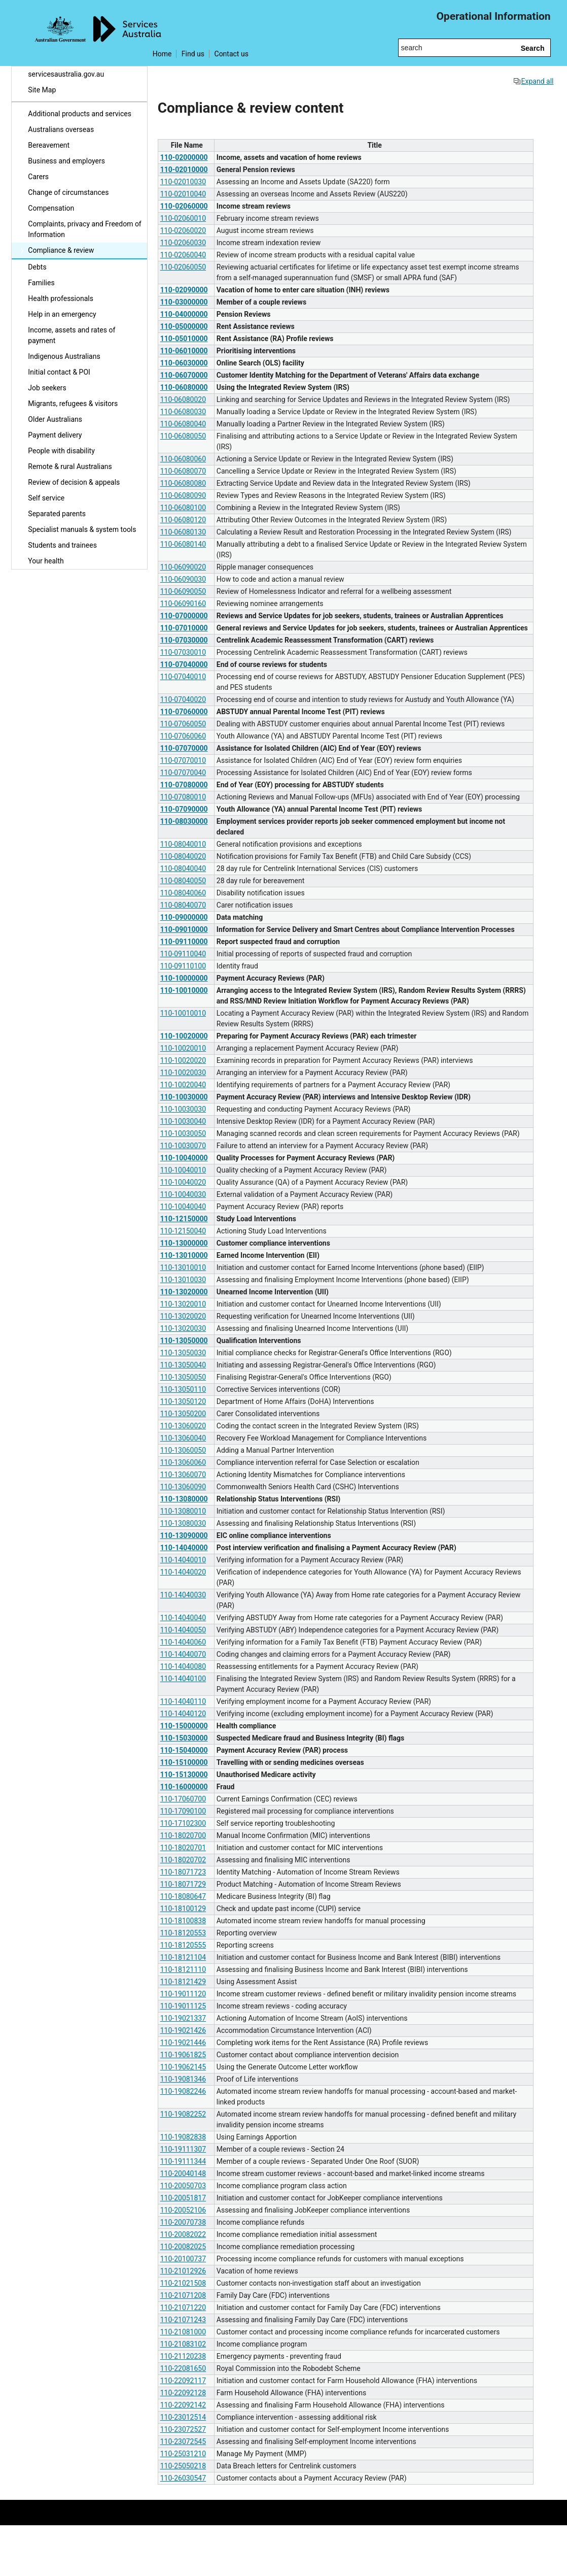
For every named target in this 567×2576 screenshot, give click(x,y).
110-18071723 (183, 1872)
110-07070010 (183, 760)
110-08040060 (183, 893)
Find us (193, 54)
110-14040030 (183, 1595)
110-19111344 (183, 2161)
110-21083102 (183, 2344)
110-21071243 (183, 2320)
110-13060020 (183, 1426)
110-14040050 (183, 1630)
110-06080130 (183, 532)
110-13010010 (183, 1267)
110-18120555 (183, 1945)
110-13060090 (183, 1487)
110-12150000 (184, 1219)
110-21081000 (183, 2332)
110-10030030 (183, 1109)
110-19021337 (183, 2018)
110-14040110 (183, 1701)
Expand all (533, 81)
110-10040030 (183, 1194)
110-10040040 (183, 1206)
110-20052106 (183, 2210)
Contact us (232, 54)
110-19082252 (183, 2114)
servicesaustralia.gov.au (66, 74)
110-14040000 (184, 1548)
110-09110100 (183, 966)
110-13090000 (184, 1535)
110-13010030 (183, 1280)
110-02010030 (183, 182)
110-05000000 (184, 326)
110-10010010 (183, 1013)
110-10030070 (183, 1146)
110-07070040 (183, 772)
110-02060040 (183, 255)
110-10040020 (183, 1182)
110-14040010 (183, 1560)
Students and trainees (62, 545)
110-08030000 (184, 821)
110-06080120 (183, 520)
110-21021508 (183, 2283)
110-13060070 (183, 1474)
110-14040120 (183, 1714)
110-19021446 (183, 2042)
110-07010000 (184, 628)
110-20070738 (183, 2222)
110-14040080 (183, 1666)
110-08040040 (183, 868)
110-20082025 (183, 2247)
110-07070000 (184, 748)
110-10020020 (183, 1060)
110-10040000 (184, 1158)
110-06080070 (183, 471)
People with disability (61, 451)
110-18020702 (183, 1860)
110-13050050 (183, 1377)
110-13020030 (183, 1328)
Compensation (51, 208)
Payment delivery (55, 435)
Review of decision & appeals (74, 482)
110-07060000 (184, 712)
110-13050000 (184, 1340)
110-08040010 (183, 844)
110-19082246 (183, 2091)
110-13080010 (183, 1511)
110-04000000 (184, 314)
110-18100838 (183, 1921)
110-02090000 (184, 290)
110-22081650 (183, 2368)
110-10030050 (183, 1133)
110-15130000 (184, 1774)
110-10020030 (183, 1072)
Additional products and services (79, 114)
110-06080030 (183, 412)
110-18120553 (183, 1933)
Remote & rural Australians (70, 466)
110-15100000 (184, 1762)
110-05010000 (184, 338)
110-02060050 (183, 267)
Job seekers (47, 388)
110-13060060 (183, 1462)
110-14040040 (183, 1618)
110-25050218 (183, 2466)
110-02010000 (184, 169)
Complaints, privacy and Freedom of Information (84, 229)
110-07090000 (184, 809)
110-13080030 (183, 1523)
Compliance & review (61, 250)
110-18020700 (183, 1835)
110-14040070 (183, 1654)
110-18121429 (183, 1982)
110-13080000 (184, 1499)
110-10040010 (183, 1170)
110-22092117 (183, 2381)
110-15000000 (184, 1726)
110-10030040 (183, 1121)
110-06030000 (184, 363)
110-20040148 (183, 2173)
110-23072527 (183, 2429)
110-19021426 (183, 2030)
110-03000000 (184, 302)
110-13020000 (184, 1292)
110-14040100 (183, 1679)
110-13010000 (184, 1255)
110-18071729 (183, 1884)
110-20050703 (183, 2186)
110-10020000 (184, 1036)
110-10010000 (184, 990)
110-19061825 (183, 2055)
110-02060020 (183, 230)
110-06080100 (183, 508)
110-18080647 (183, 1896)
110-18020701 (183, 1848)
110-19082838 (183, 2137)
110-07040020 (183, 699)
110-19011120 (183, 1994)
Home (162, 54)
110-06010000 (184, 351)
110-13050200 (183, 1414)
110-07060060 (183, 736)
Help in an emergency (62, 314)
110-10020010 (183, 1048)
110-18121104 (183, 1957)
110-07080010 (183, 797)
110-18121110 (183, 1969)
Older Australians (55, 419)
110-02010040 (183, 194)
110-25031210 (183, 2454)
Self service (46, 498)
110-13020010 (183, 1304)
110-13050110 (183, 1389)
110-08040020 (183, 856)
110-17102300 (183, 1823)
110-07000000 (184, 616)
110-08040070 (183, 905)
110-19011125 (183, 2006)
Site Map (42, 90)
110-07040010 (183, 677)
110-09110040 (183, 954)
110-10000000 (184, 978)
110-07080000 (184, 785)
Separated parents (57, 514)
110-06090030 (183, 579)
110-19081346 (183, 2079)
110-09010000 (184, 929)
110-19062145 (183, 2067)
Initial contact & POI (59, 372)
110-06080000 (184, 387)
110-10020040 (183, 1085)
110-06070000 (184, 375)
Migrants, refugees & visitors (73, 403)
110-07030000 (184, 640)
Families (41, 283)
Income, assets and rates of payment (71, 335)
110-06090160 (183, 603)
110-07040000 (184, 664)
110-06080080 (183, 483)
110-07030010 (183, 652)
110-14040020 (183, 1572)
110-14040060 (183, 1642)
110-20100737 (183, 2259)
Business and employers (66, 161)
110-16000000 (184, 1787)
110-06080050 (183, 436)
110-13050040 (183, 1365)
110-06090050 (183, 591)
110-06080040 (183, 424)
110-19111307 (183, 2149)
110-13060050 (183, 1450)
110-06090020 (183, 567)
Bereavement (48, 145)
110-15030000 (184, 1738)
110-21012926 (183, 2271)
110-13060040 (183, 1438)
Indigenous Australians (64, 356)
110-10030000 (184, 1097)
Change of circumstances (68, 192)
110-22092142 (183, 2405)
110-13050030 (183, 1353)
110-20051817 (183, 2198)
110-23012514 (183, 2417)
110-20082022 (183, 2234)
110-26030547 (183, 2478)
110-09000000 (184, 917)
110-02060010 (183, 218)
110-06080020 (183, 399)
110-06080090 (183, 495)
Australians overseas (61, 129)
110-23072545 (183, 2441)
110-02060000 (184, 206)
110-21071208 (183, 2295)
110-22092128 (183, 2393)
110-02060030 (183, 243)
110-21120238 (183, 2356)
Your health (45, 561)
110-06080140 (183, 544)
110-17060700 (183, 1799)
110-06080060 (183, 459)
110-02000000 (184, 157)
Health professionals (60, 298)
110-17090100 (183, 1811)
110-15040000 (184, 1750)
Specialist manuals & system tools (82, 529)
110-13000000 (184, 1243)
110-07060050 (183, 724)
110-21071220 (183, 2307)
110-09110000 (184, 942)
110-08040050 (183, 881)
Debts (37, 267)
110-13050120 (183, 1401)
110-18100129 (183, 1908)
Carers (38, 177)
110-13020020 (183, 1316)
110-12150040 (183, 1231)
